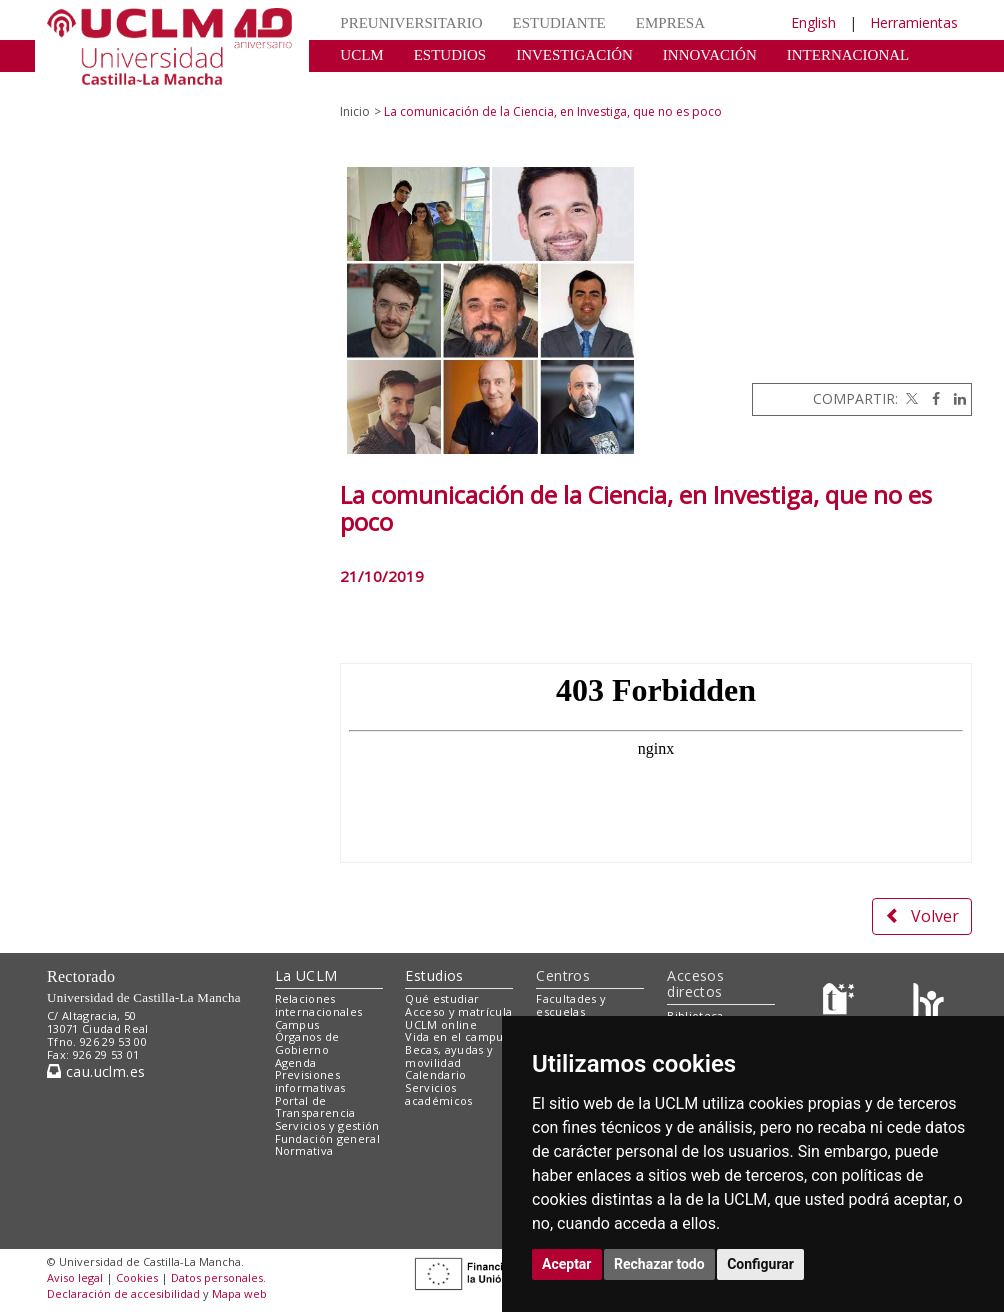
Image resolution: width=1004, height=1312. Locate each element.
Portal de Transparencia (315, 1107)
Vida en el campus (457, 1036)
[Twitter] (910, 398)
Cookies (137, 1277)
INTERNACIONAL (848, 55)
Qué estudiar (442, 998)
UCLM (361, 55)
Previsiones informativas (310, 1081)
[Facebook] (931, 398)
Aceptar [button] (567, 1264)
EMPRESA (670, 23)
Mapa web (239, 1293)
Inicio (355, 111)
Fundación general (328, 1138)
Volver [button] (922, 916)
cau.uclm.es (96, 1071)
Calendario (435, 1074)
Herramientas (914, 22)
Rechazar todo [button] (659, 1264)
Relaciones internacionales (319, 1005)
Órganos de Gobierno (307, 1043)
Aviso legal (75, 1277)
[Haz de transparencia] (841, 1003)
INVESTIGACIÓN (574, 55)
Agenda (296, 1062)
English (813, 22)
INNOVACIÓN (710, 55)
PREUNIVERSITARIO (411, 23)
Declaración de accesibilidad (123, 1293)
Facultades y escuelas (571, 1005)
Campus (297, 1024)
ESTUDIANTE (558, 23)
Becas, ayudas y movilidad (449, 1056)
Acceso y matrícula (458, 1011)
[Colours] (928, 1003)
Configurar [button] (760, 1264)
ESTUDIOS (450, 55)
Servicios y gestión (327, 1125)
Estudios (434, 975)
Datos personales (217, 1277)
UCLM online (441, 1024)
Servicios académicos (438, 1094)
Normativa (304, 1150)
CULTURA (374, 85)
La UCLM (306, 975)
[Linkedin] (955, 398)
